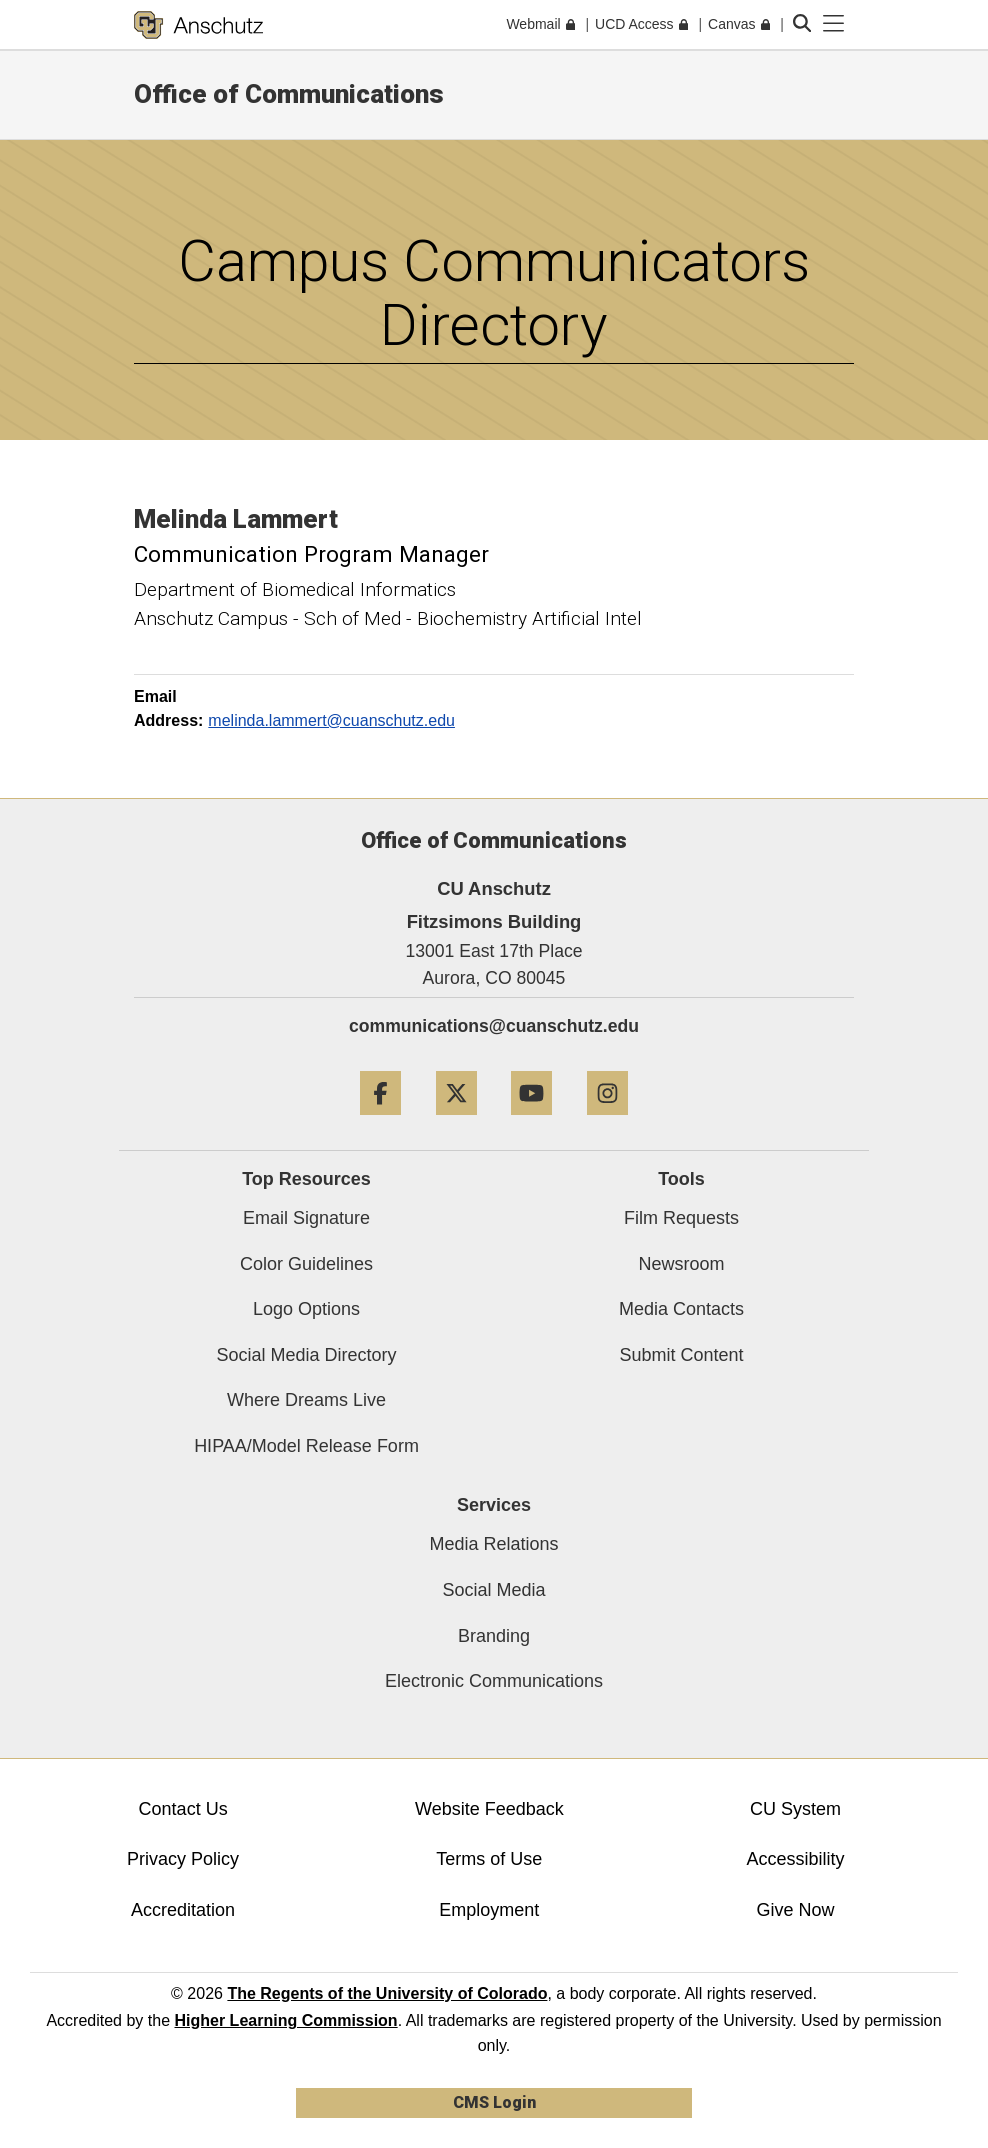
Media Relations (493, 1544)
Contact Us (183, 1809)
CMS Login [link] (494, 2102)
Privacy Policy (183, 1859)
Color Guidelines (306, 1264)
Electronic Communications (494, 1681)
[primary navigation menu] (834, 24)
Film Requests (681, 1218)
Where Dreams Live (306, 1400)
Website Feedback (489, 1809)
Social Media (493, 1590)
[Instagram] (607, 1122)
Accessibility (796, 1859)
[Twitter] (456, 1122)
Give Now (796, 1910)
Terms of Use (489, 1859)
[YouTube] (531, 1122)
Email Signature (306, 1218)
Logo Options (306, 1309)
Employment (489, 1910)
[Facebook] (380, 1122)
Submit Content (681, 1355)
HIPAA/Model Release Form (306, 1446)
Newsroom (681, 1264)
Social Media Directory (306, 1355)
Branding (494, 1636)
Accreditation (183, 1910)
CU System (795, 1809)
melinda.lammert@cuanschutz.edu (331, 720)
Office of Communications (289, 94)
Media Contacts (681, 1309)
